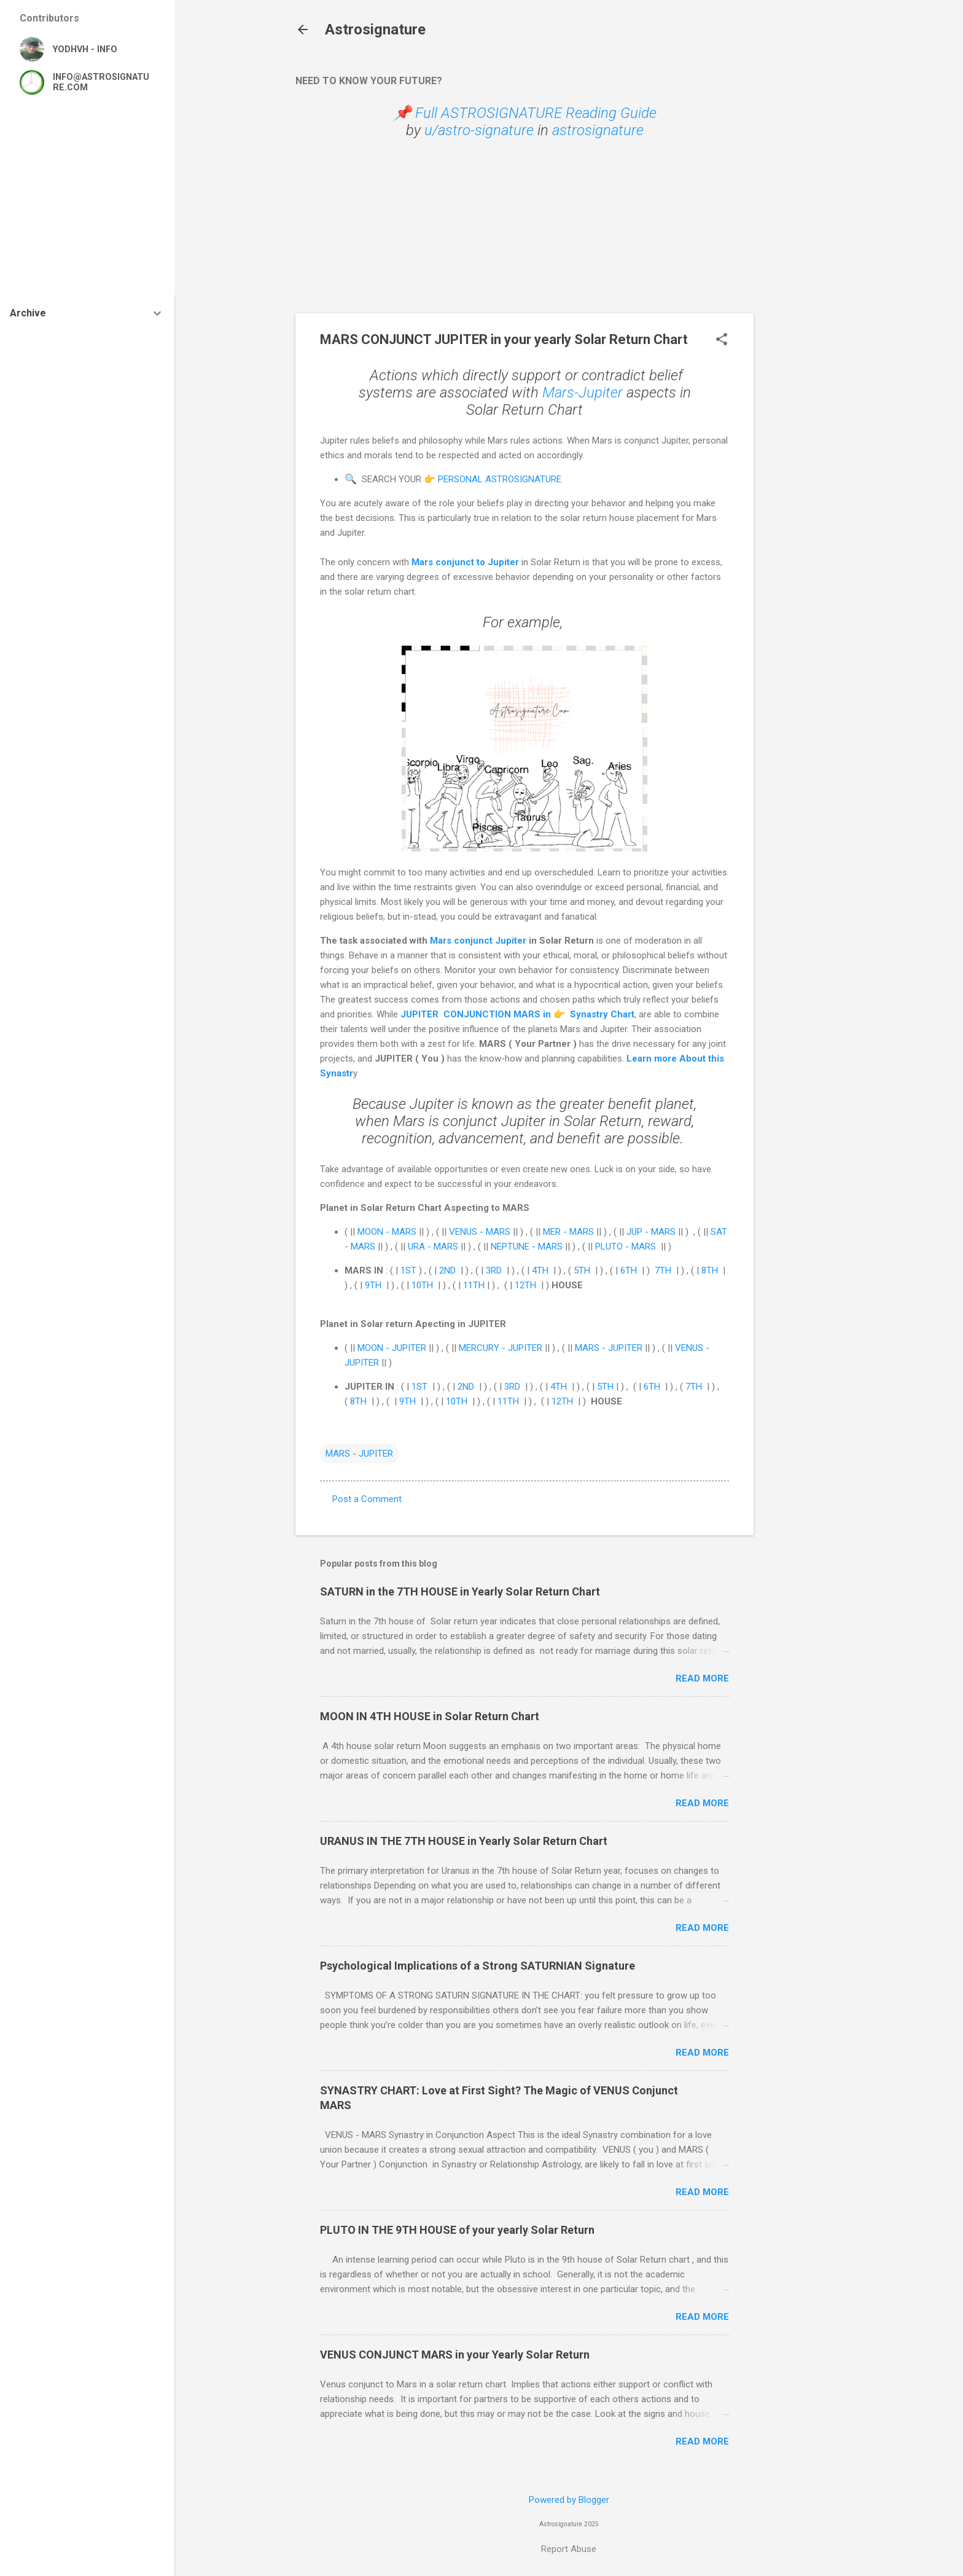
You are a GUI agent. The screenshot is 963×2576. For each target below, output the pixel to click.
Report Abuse (568, 2548)
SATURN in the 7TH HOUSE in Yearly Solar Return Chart (460, 1591)
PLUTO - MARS (626, 1246)
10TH (422, 1285)
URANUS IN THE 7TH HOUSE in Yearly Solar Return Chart (463, 1840)
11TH (474, 1285)
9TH (373, 1285)
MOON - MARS (386, 1231)
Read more (702, 1678)
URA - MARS (433, 1246)
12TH (525, 1285)
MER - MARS (569, 1231)
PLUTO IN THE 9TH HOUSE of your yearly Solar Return (457, 2229)
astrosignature (598, 130)
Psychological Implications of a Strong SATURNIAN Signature (477, 1965)
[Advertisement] (802, 247)
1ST (408, 1270)
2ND (447, 1270)
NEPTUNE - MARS (527, 1246)
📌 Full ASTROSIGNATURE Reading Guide (525, 113)
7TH (663, 1270)
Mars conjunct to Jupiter (465, 562)
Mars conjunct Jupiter (478, 940)
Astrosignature (375, 29)
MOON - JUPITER (391, 1347)
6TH (628, 1270)
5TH (582, 1270)
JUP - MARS (651, 1231)
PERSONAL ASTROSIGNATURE (499, 479)
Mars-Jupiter (582, 392)
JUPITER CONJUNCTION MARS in (476, 1014)
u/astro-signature (479, 130)
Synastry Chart (600, 1014)
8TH (709, 1270)
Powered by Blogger (569, 2499)
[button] (721, 340)
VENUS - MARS (479, 1231)
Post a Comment (367, 1499)
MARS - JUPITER (608, 1347)
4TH (540, 1270)
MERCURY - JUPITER (500, 1347)
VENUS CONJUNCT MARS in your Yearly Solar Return (455, 2354)
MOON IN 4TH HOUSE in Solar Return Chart (429, 1716)
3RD (494, 1270)
